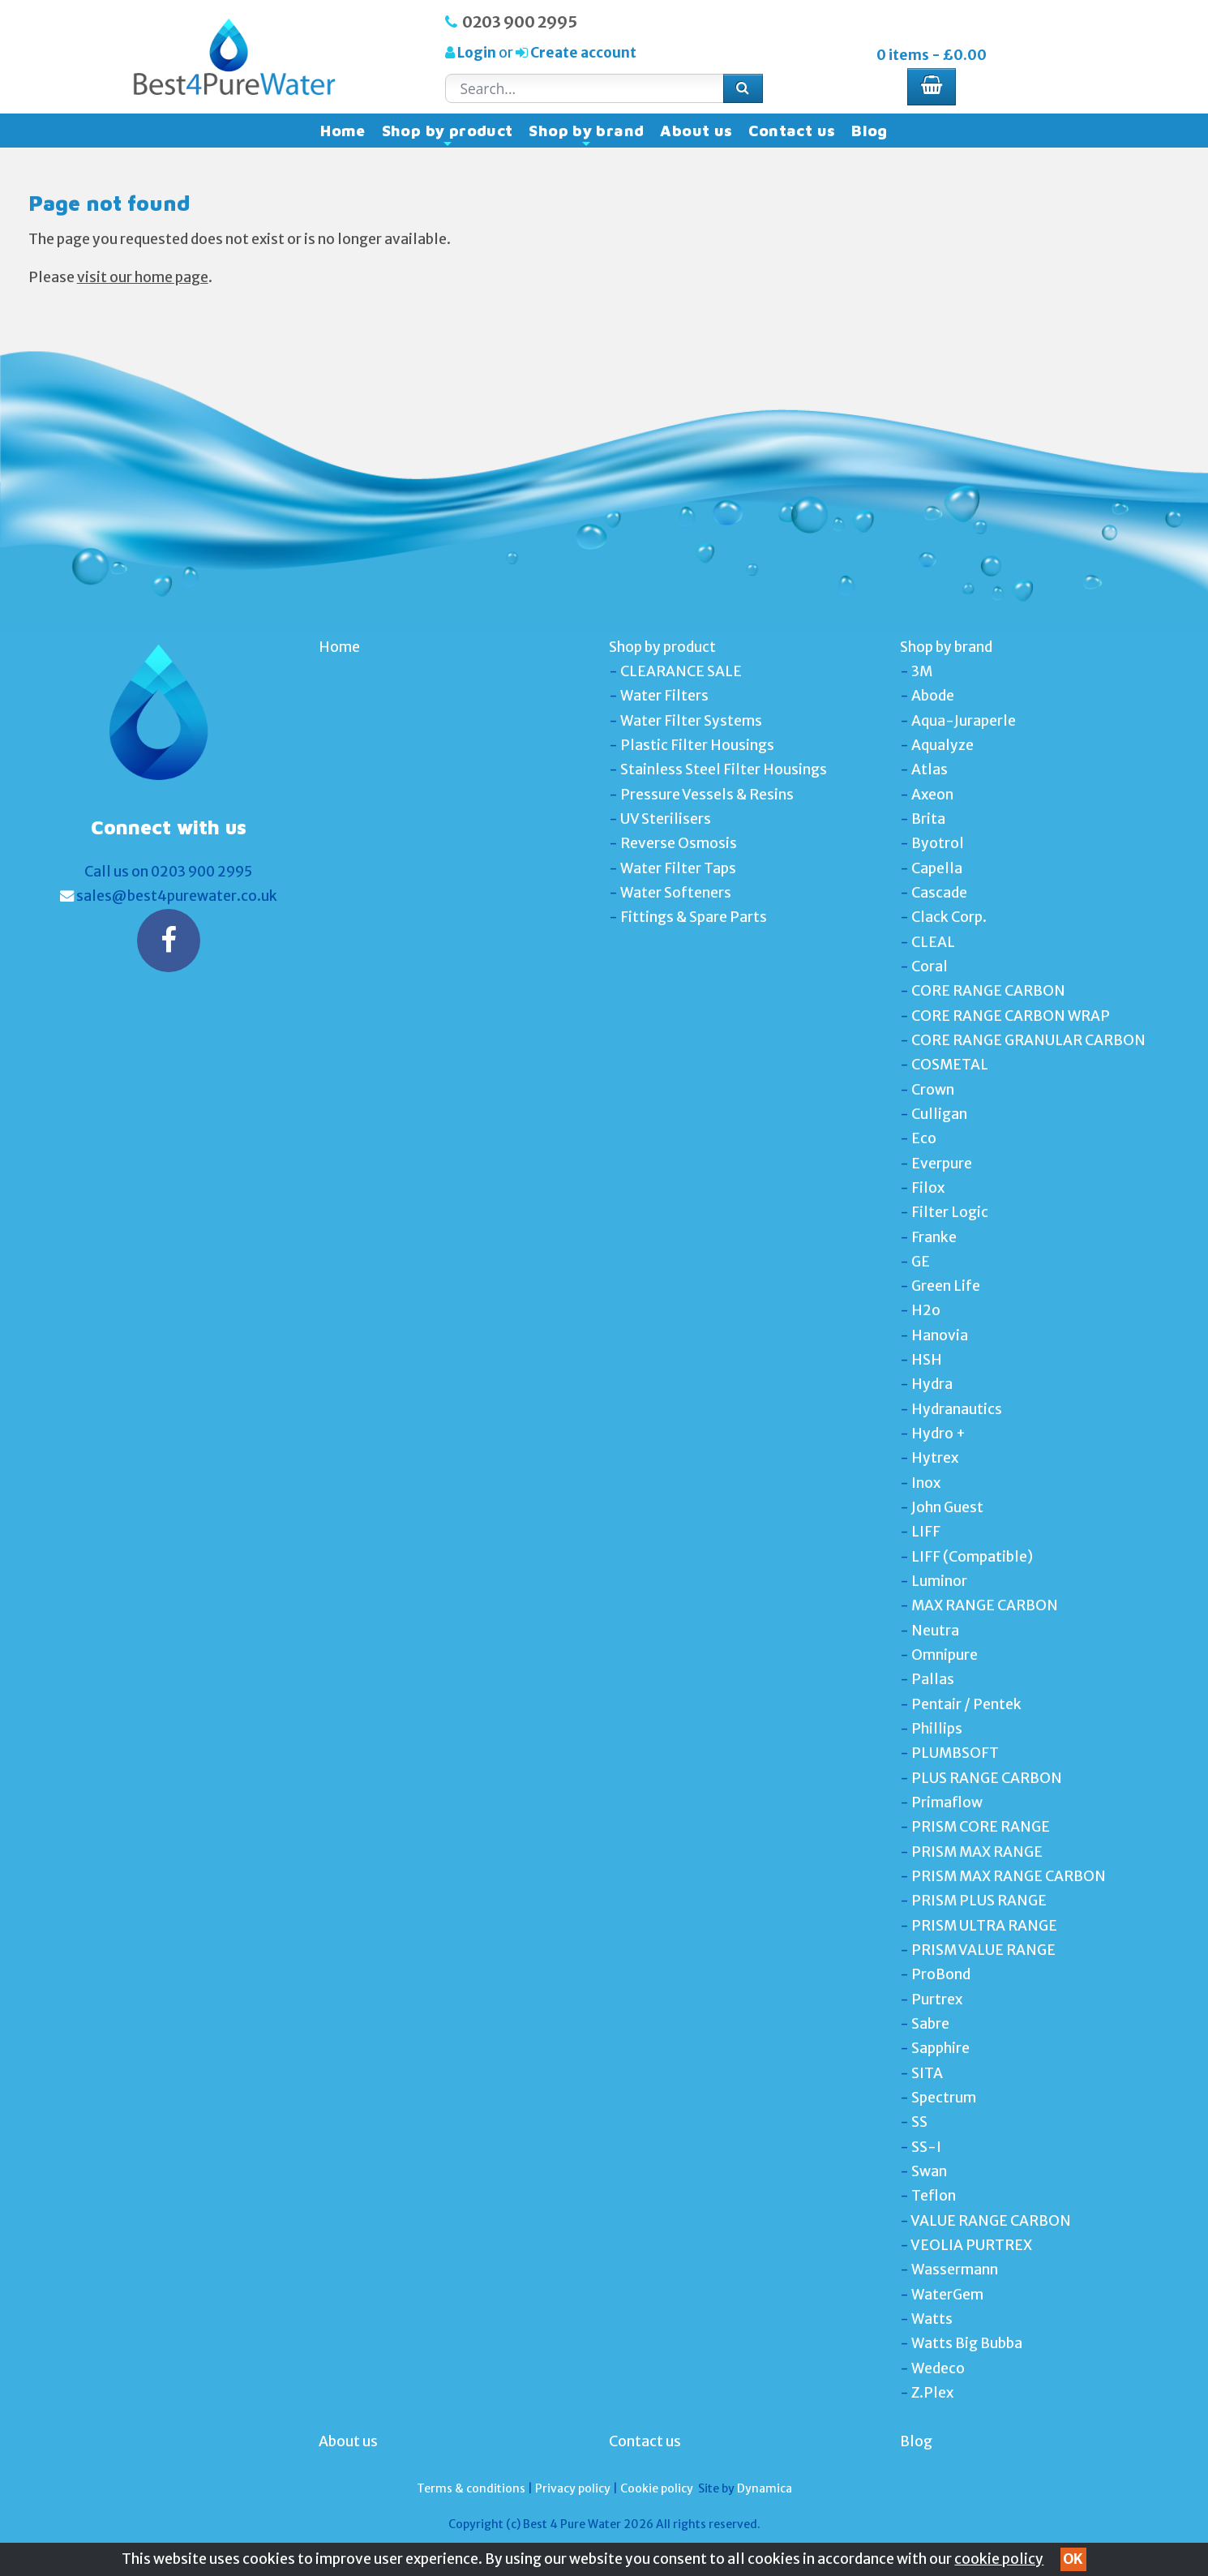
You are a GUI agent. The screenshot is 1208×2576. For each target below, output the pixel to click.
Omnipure (944, 1655)
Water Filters (664, 696)
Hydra (932, 1384)
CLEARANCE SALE (681, 671)
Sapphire (940, 2048)
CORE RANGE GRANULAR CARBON (1028, 1040)
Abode (932, 696)
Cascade (939, 893)
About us (696, 130)
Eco (923, 1138)
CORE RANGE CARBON (988, 991)
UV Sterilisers (665, 819)
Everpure (941, 1163)
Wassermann (954, 2269)
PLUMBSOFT (955, 1753)
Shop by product (447, 135)
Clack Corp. (949, 917)
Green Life (945, 1286)
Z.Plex (932, 2393)
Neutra (935, 1630)
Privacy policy (572, 2488)
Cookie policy (656, 2488)
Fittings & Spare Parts (693, 917)
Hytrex (934, 1458)
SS (919, 2122)
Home (343, 130)
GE (920, 1262)
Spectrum (943, 2098)
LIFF (925, 1532)
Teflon (933, 2196)
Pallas (932, 1679)
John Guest (947, 1507)
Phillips (936, 1729)
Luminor (939, 1581)
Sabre (930, 2024)
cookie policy (998, 2559)
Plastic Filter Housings (697, 745)
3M (921, 671)
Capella (936, 868)
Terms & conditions (471, 2488)
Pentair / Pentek (966, 1704)
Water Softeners (675, 893)
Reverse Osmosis (678, 843)
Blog (869, 130)
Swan (929, 2171)
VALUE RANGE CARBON (990, 2221)
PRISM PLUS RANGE (979, 1900)
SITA (927, 2073)
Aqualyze (942, 745)
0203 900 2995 (519, 22)
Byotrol (937, 843)
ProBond (940, 1974)
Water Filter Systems (691, 721)
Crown (932, 1090)
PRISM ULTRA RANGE (984, 1926)
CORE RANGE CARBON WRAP (1010, 1016)
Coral (929, 966)
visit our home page (142, 277)
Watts (932, 2319)
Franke (934, 1237)
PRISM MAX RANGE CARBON (1008, 1876)
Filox (928, 1188)
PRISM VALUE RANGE (983, 1950)
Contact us (791, 130)
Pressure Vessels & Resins (707, 795)
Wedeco (938, 2368)
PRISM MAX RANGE (977, 1852)
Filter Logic (949, 1212)
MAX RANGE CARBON (984, 1605)
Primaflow (947, 1802)
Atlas (929, 769)
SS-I (926, 2147)
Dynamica (764, 2488)
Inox (925, 1483)
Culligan (939, 1114)
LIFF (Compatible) (972, 1557)
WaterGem (947, 2295)
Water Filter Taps (678, 868)
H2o (925, 1310)
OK (1073, 2559)
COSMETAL (949, 1065)
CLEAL (933, 942)
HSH (926, 1360)
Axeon (932, 795)
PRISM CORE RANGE (980, 1827)
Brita (928, 819)
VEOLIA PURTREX (971, 2245)
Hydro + (938, 1433)
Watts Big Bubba (966, 2343)
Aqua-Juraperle (963, 721)
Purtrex (936, 1999)
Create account (582, 53)
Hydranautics (956, 1409)
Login (476, 53)
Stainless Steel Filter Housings (723, 769)
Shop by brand (586, 135)
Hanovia (939, 1335)
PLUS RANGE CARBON (986, 1778)
